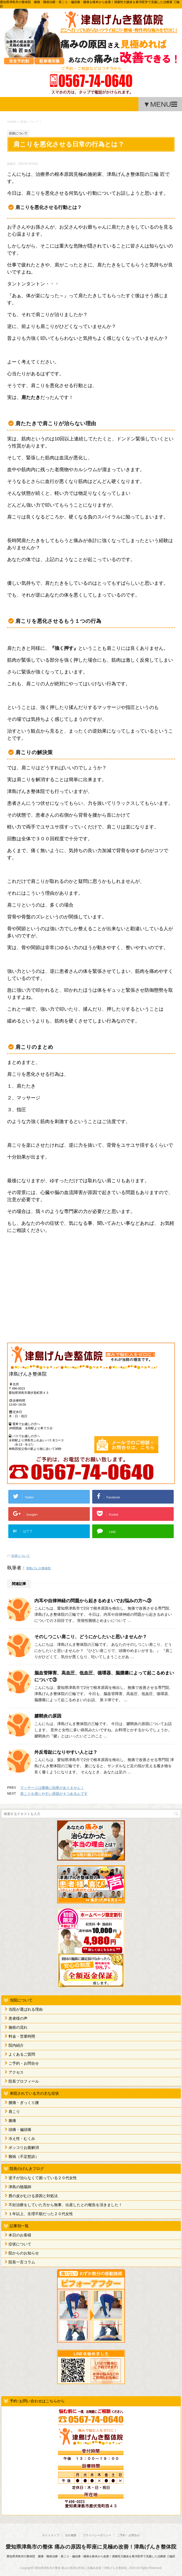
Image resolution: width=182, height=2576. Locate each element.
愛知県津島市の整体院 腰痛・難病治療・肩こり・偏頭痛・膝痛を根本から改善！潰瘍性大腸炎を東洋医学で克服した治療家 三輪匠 (91, 2556)
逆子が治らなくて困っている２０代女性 (43, 2178)
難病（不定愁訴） (24, 2157)
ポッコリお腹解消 (24, 2148)
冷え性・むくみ (22, 2139)
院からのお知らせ (24, 2253)
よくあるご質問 (22, 2054)
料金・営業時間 (22, 2036)
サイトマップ (50, 2535)
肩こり (14, 2112)
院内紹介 (16, 2045)
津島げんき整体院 (38, 1568)
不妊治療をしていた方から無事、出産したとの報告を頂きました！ (65, 2205)
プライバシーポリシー (97, 2535)
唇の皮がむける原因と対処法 (33, 2196)
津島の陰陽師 (20, 2187)
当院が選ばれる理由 (26, 2009)
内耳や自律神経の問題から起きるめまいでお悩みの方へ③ (92, 1600)
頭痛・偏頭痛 (20, 2130)
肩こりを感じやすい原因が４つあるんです (54, 1794)
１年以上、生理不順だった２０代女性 (41, 2214)
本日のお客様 (20, 2235)
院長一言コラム (22, 2262)
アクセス (16, 2072)
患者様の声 (18, 2018)
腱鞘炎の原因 (47, 1715)
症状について (20, 1556)
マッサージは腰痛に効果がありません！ (52, 1788)
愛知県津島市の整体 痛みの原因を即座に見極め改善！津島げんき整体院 (91, 2547)
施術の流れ (18, 2027)
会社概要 (71, 2535)
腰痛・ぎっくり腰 (24, 2103)
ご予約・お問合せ (24, 2063)
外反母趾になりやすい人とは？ (65, 1752)
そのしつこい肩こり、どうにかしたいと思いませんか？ (90, 1636)
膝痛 (12, 2121)
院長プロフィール (24, 2081)
